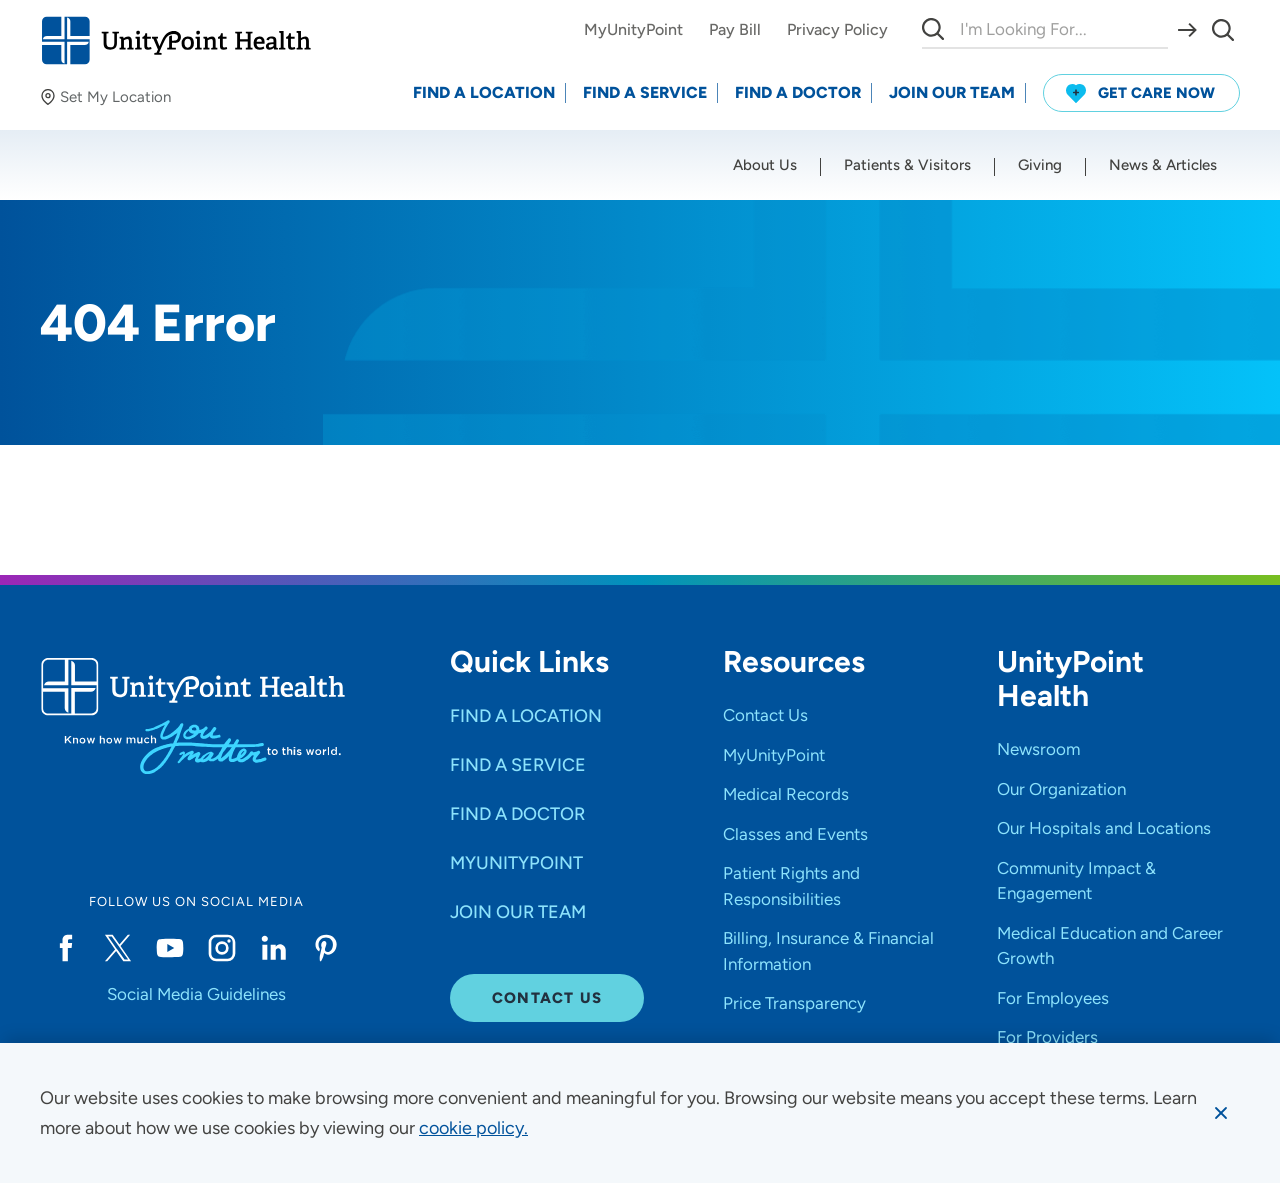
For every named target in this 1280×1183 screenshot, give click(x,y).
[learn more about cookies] (473, 1128)
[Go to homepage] (175, 40)
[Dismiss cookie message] (1221, 1113)
